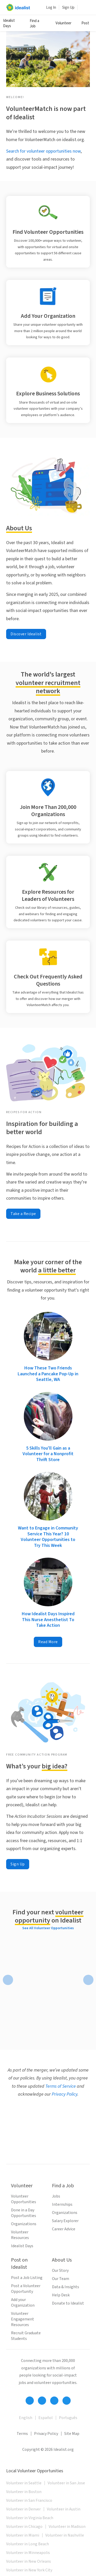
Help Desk (61, 2295)
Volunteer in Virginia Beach (29, 2518)
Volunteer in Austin (63, 2509)
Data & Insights (65, 2287)
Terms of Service (60, 2086)
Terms (22, 2433)
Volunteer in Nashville (64, 2535)
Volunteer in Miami (22, 2535)
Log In (51, 7)
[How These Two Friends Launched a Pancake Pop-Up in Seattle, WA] (48, 1337)
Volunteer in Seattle (23, 2483)
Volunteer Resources (20, 2235)
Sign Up (68, 7)
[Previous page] (8, 1980)
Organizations (23, 2224)
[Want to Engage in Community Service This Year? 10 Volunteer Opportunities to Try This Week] (48, 1497)
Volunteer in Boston (23, 2492)
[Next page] (88, 1980)
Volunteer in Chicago (24, 2526)
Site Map (71, 2433)
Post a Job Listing (26, 2278)
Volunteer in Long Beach (27, 2544)
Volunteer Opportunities (23, 2199)
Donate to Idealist (68, 2303)
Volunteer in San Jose (66, 2483)
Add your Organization (23, 2302)
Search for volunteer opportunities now (43, 151)
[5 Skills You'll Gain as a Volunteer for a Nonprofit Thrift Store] (48, 1417)
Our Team (60, 2279)
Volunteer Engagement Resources (22, 2319)
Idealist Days (9, 23)
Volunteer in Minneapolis (28, 2553)
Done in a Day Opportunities (23, 2213)
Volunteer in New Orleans (28, 2561)
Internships (62, 2204)
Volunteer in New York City (29, 2570)
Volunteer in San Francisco (29, 2500)
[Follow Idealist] (30, 2400)
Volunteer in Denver (23, 2509)
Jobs (56, 2196)
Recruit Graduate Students (26, 2335)
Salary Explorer (65, 2221)
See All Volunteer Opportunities (48, 1928)
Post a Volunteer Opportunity (25, 2288)
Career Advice (63, 2229)
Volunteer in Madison (67, 2526)
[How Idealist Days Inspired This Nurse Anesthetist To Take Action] (48, 1583)
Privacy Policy (64, 2094)
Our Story (60, 2270)
